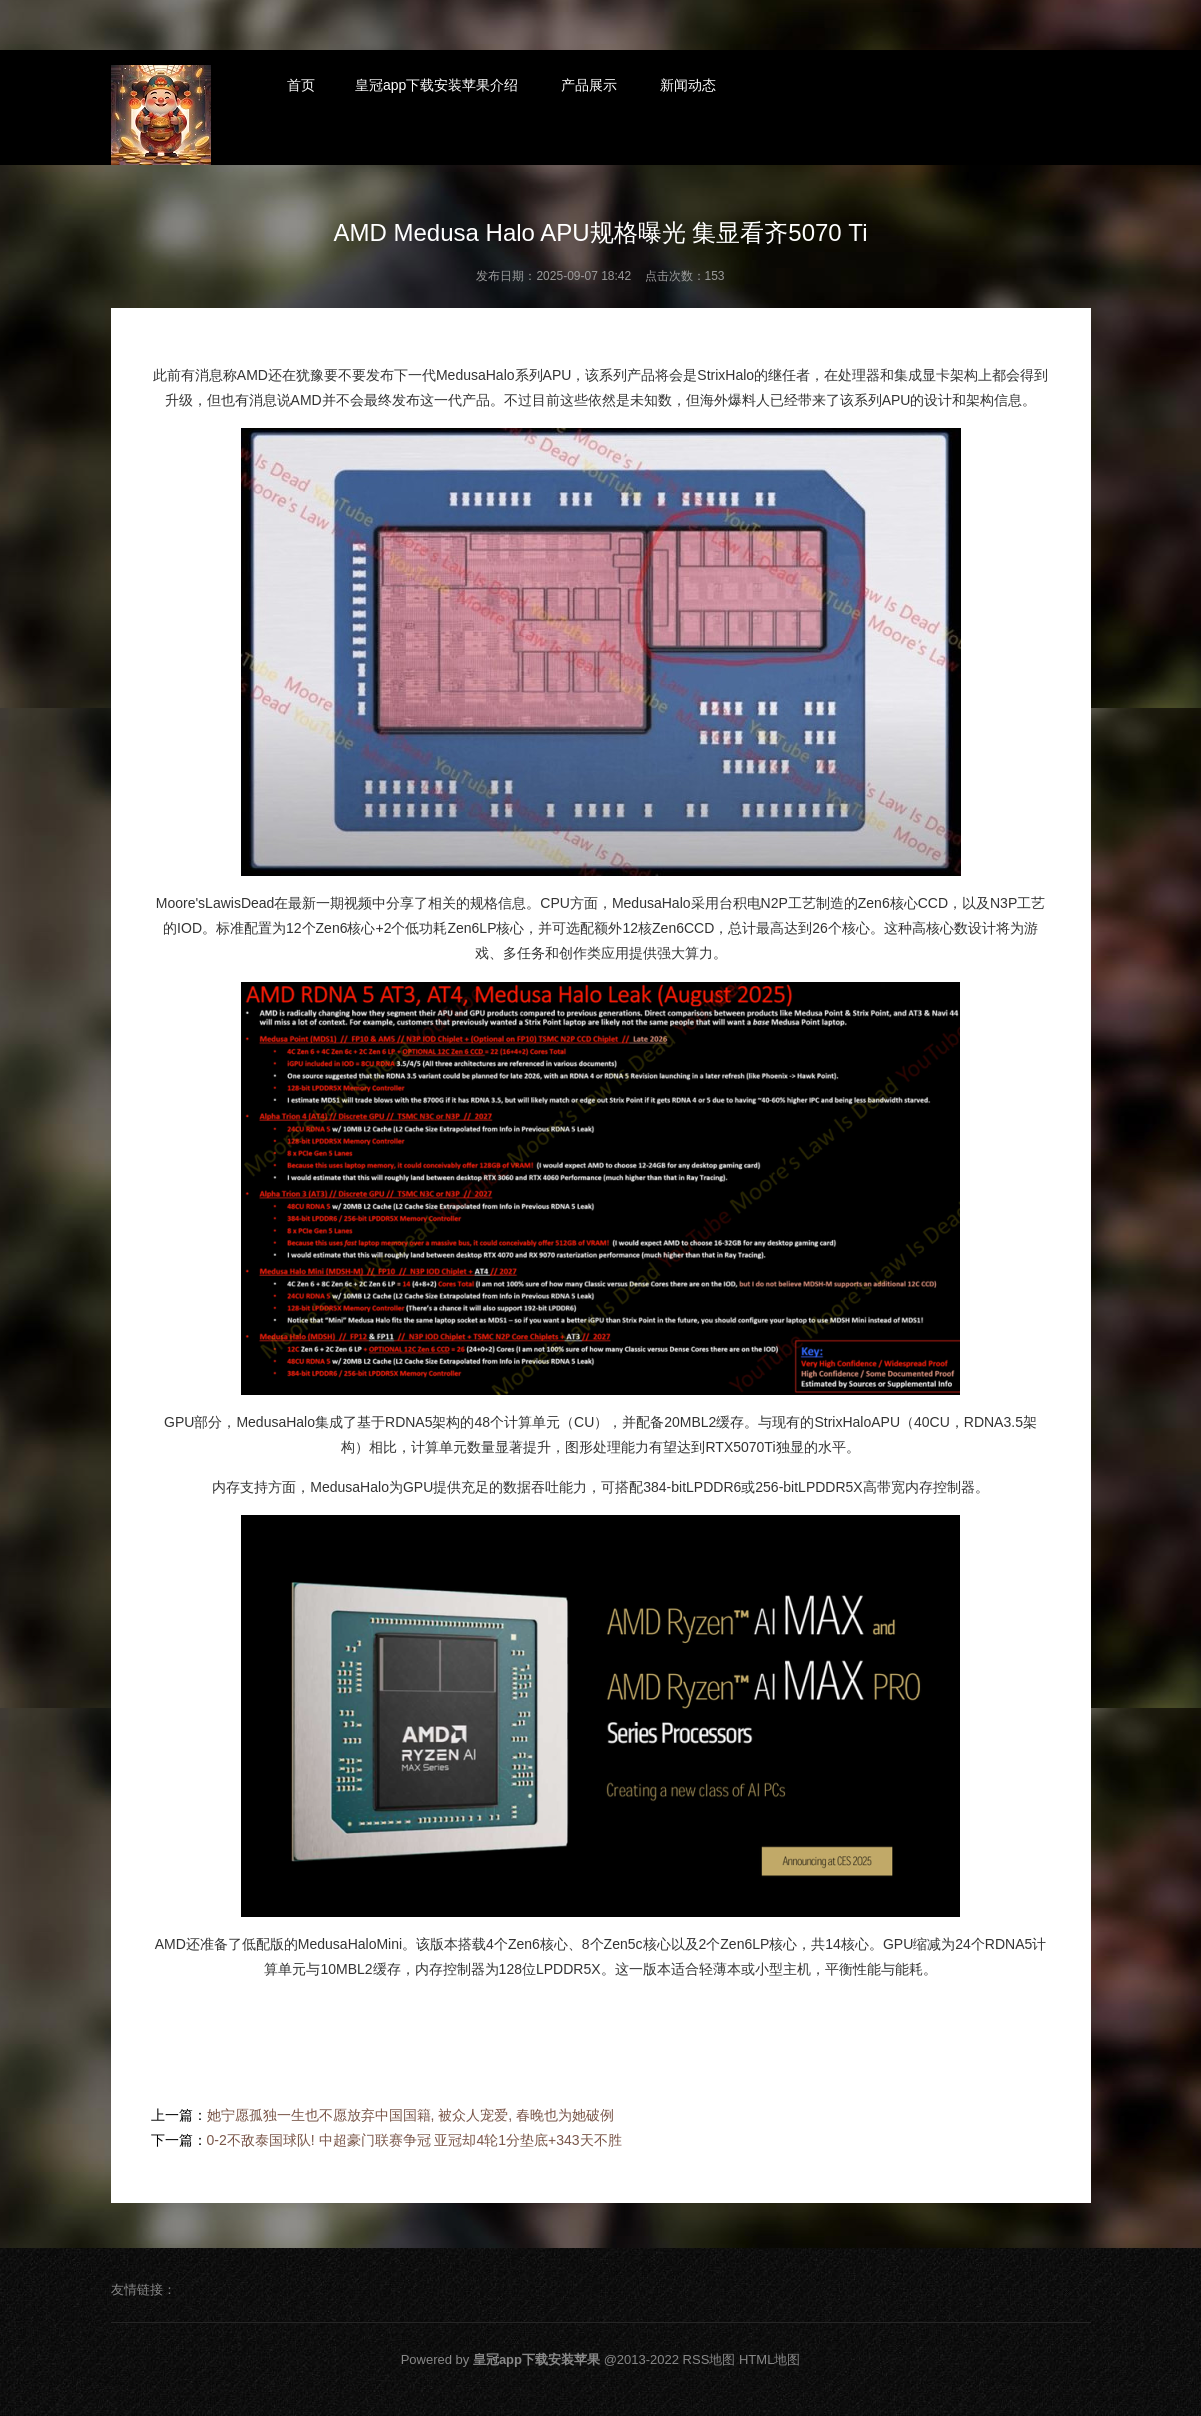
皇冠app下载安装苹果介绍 (436, 85)
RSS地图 (709, 2359)
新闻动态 (688, 85)
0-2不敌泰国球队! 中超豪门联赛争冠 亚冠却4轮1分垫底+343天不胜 (414, 2140)
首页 (301, 85)
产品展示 (589, 85)
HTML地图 (769, 2359)
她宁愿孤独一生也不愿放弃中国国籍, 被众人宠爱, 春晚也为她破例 (411, 2115)
